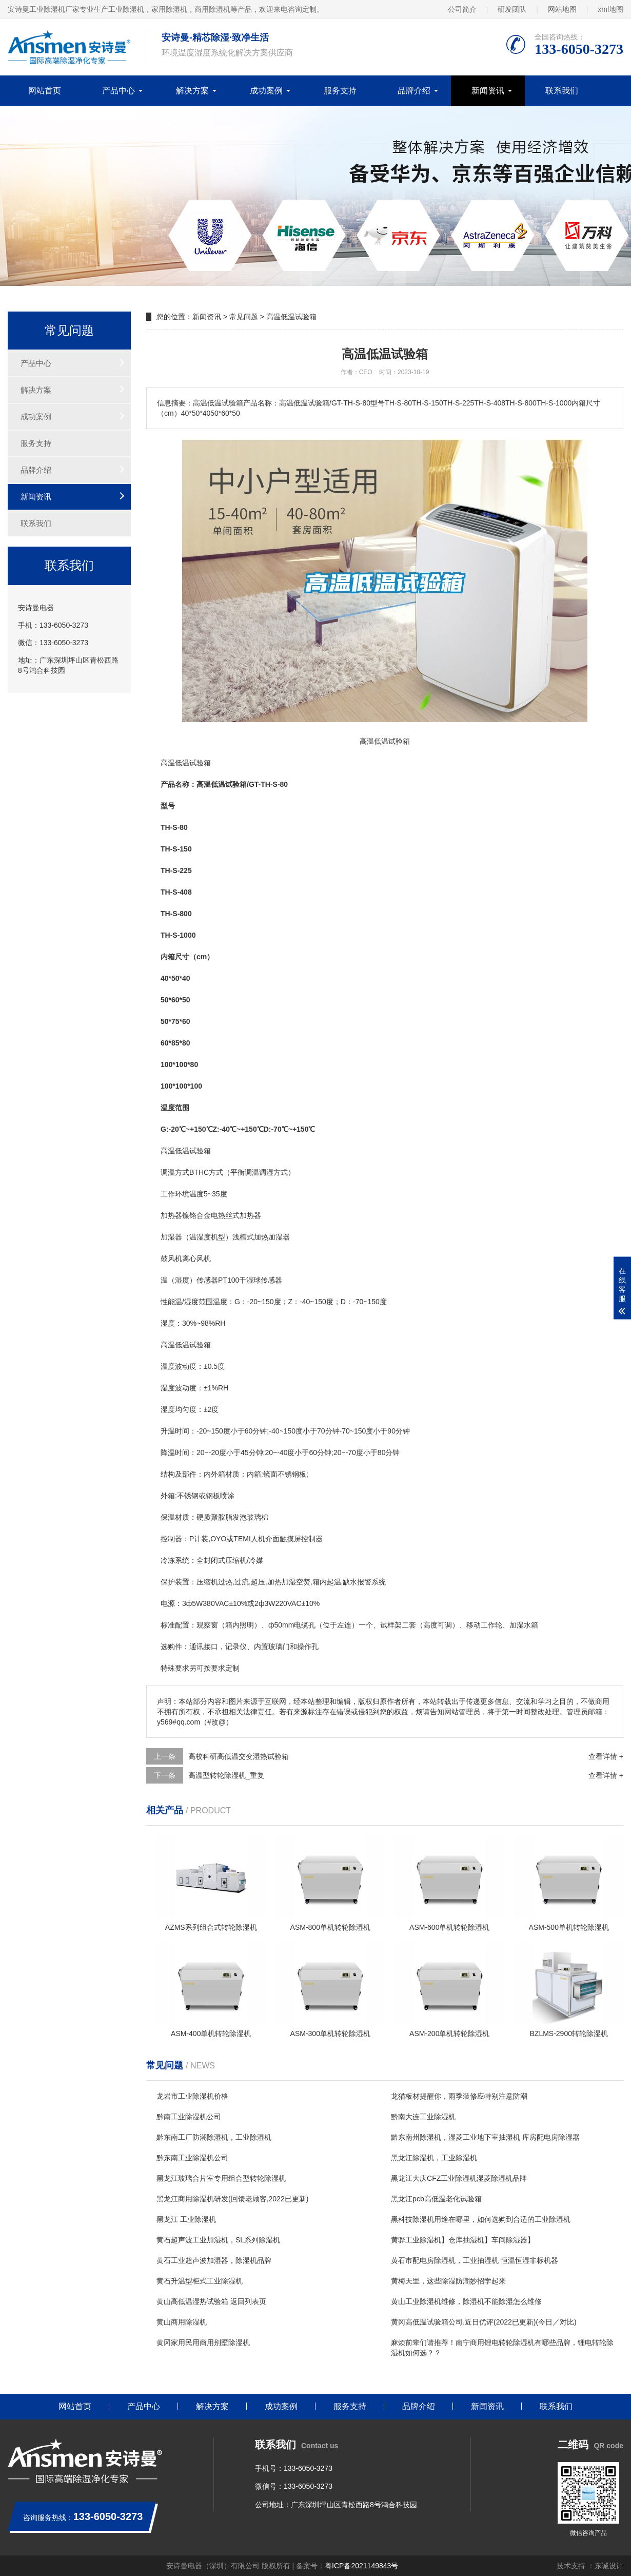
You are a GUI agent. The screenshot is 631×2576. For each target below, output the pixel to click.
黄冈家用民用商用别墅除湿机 (203, 2342)
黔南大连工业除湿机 (423, 2117)
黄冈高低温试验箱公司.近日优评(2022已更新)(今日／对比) (484, 2322)
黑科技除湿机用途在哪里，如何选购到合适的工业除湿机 (480, 2219)
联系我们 (561, 90)
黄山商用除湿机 (181, 2322)
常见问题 (243, 317)
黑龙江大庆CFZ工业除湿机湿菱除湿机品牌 (459, 2178)
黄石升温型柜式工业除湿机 (199, 2281)
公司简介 (462, 9)
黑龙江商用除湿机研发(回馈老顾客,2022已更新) (232, 2199)
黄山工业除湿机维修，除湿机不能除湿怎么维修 (466, 2301)
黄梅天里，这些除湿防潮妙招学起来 (448, 2281)
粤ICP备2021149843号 (361, 2566)
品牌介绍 (414, 90)
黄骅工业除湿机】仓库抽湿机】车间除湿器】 (463, 2240)
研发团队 (512, 9)
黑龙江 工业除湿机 (186, 2219)
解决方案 (192, 90)
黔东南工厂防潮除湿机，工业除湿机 (213, 2137)
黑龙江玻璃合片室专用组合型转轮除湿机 (221, 2178)
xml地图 (610, 9)
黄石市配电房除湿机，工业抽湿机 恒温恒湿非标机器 (474, 2260)
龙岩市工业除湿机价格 (192, 2096)
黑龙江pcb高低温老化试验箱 (436, 2199)
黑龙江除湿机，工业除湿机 (434, 2158)
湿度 (203, 1237)
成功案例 (266, 90)
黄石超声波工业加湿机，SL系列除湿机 (218, 2240)
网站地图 (562, 9)
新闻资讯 (487, 90)
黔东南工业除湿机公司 (192, 2158)
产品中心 (118, 90)
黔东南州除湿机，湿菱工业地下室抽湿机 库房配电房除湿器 (485, 2137)
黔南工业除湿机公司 (188, 2117)
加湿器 (171, 1237)
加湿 (275, 1237)
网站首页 (44, 90)
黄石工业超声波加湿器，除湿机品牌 (213, 2260)
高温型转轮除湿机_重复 (226, 1775)
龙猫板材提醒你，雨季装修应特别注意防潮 (459, 2096)
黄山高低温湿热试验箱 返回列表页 (211, 2301)
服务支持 (340, 90)
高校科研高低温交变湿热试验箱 (238, 1756)
